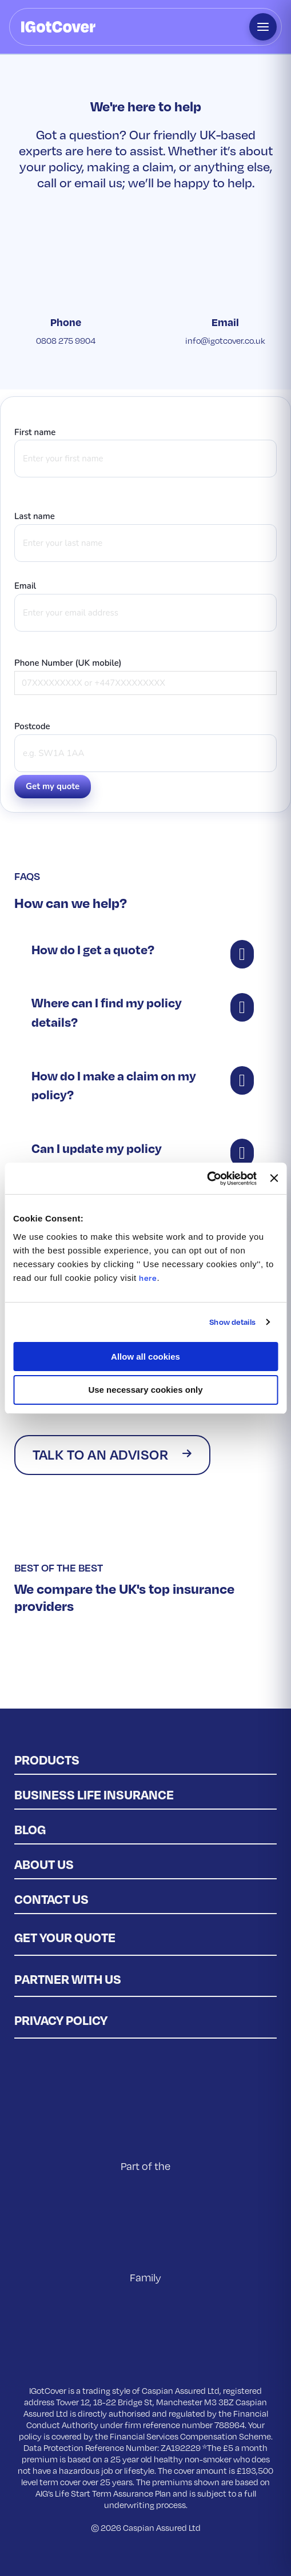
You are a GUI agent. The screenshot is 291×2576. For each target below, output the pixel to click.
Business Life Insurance (94, 1794)
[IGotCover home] (58, 27)
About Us (44, 1864)
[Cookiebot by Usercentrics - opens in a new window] (207, 1178)
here (148, 1278)
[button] (145, 950)
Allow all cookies (145, 1356)
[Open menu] (263, 27)
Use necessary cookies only (145, 1390)
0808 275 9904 (65, 340)
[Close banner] (274, 1178)
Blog (30, 1829)
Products (46, 1759)
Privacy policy (60, 2020)
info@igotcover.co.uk (225, 340)
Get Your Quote (64, 1937)
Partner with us (67, 1979)
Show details (232, 1322)
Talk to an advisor (100, 1454)
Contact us (51, 1899)
